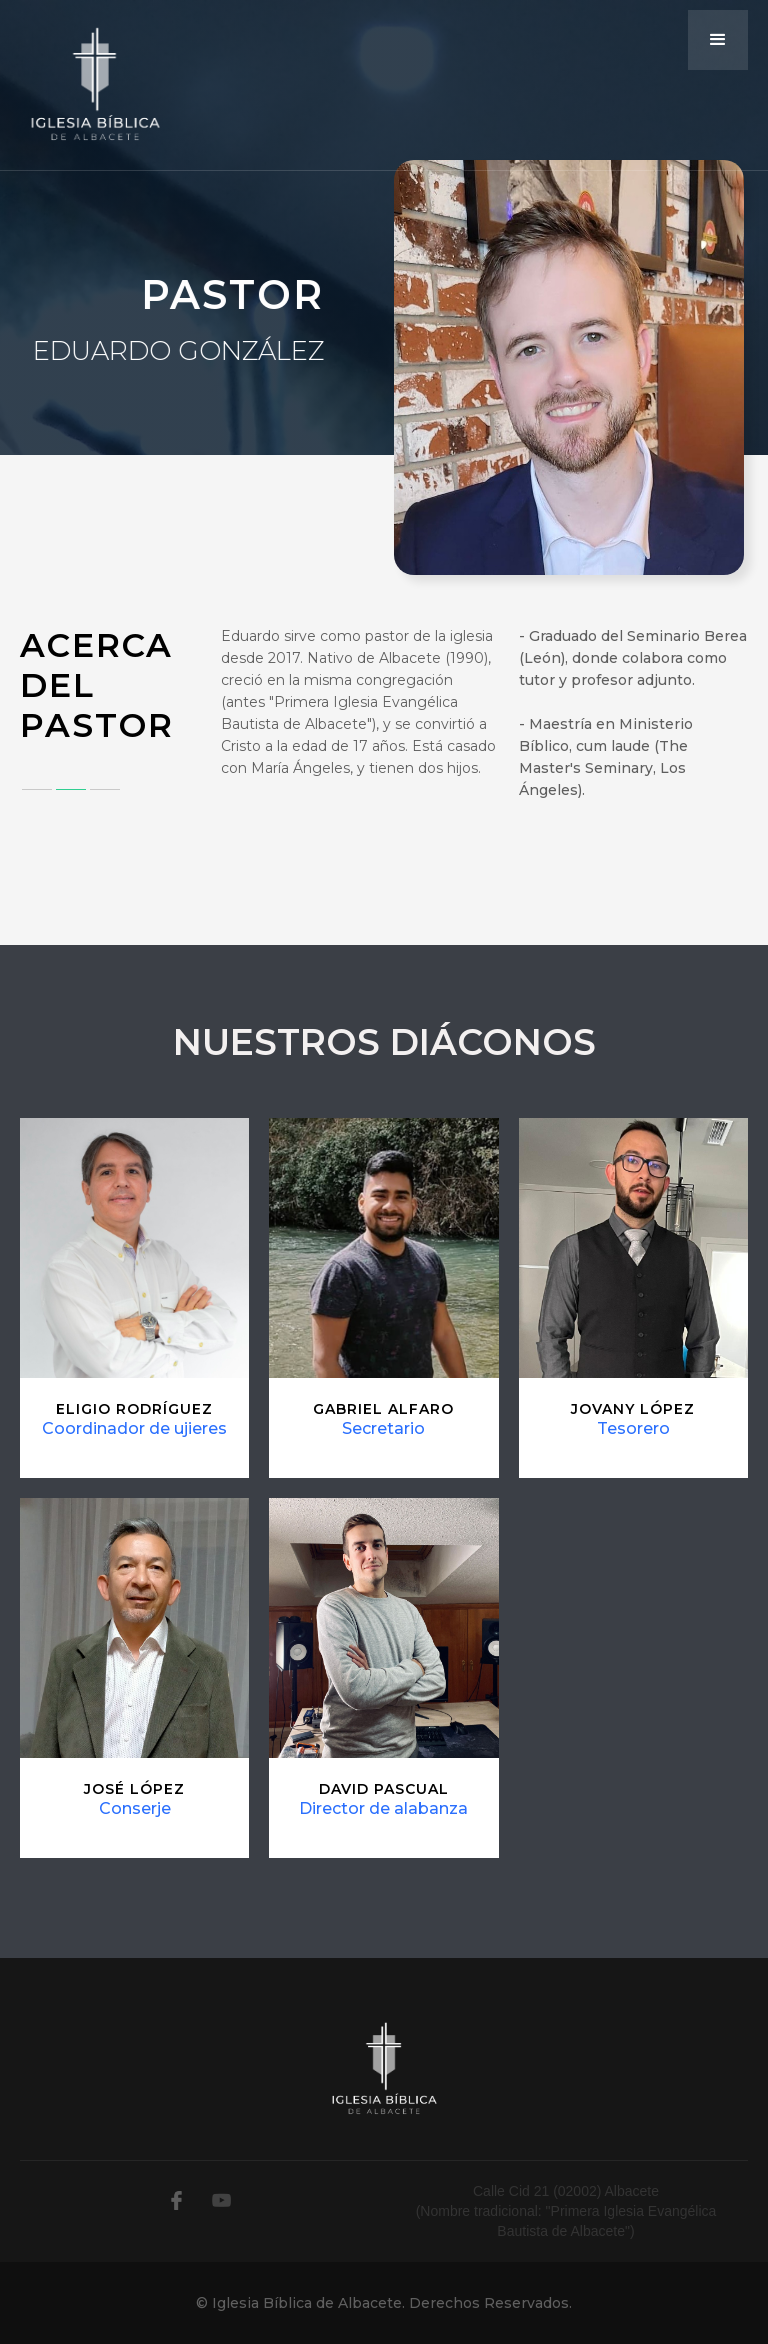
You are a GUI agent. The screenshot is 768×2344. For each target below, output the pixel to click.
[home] (95, 85)
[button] (718, 40)
